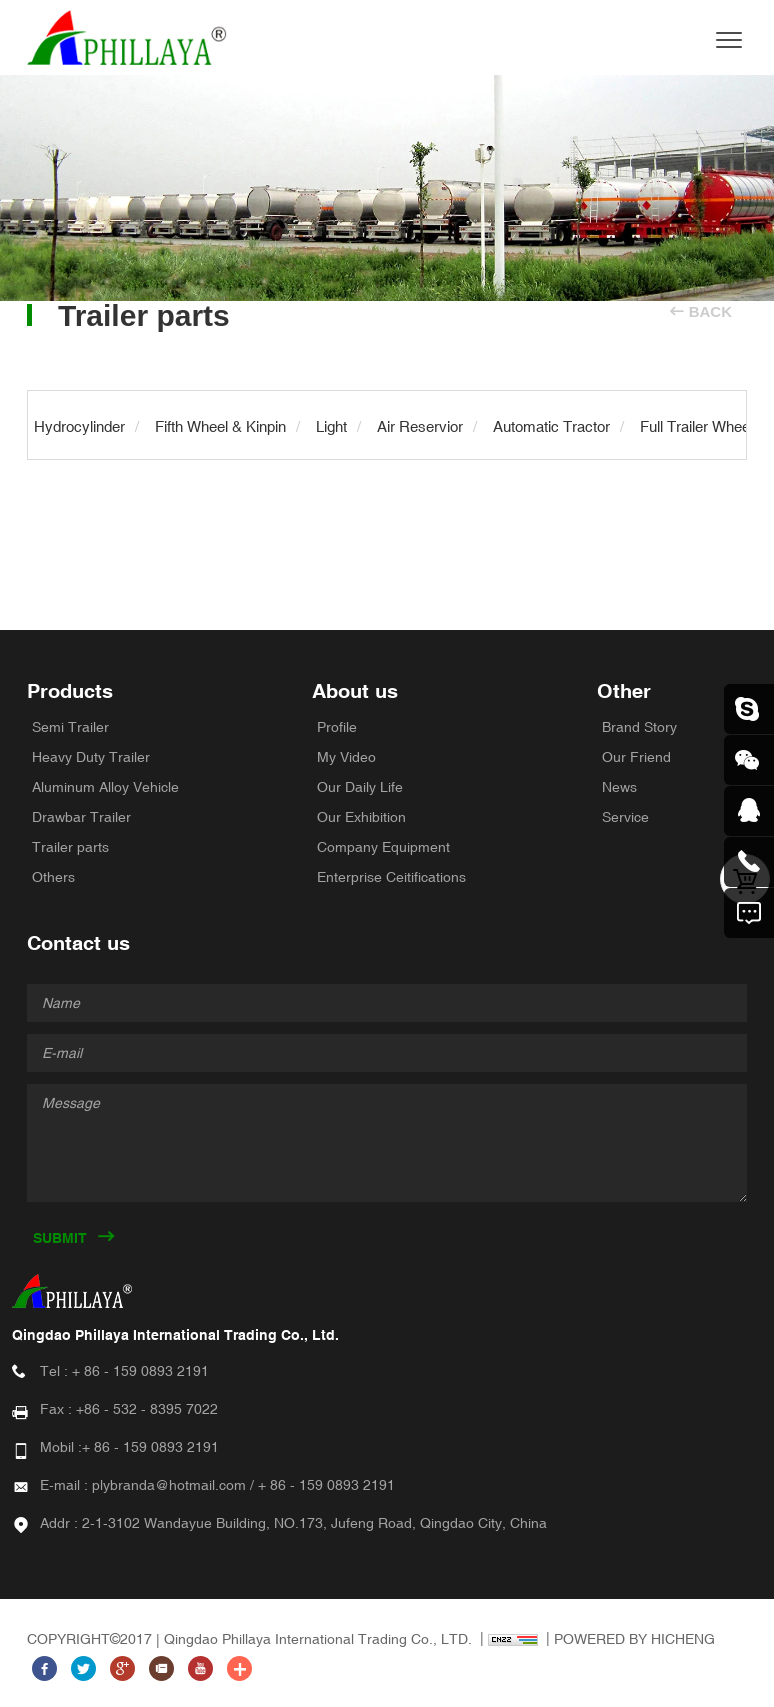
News (619, 787)
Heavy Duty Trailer (91, 757)
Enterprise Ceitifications (391, 877)
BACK (710, 311)
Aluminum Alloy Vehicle (105, 787)
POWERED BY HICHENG (634, 1639)
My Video (346, 757)
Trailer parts (70, 847)
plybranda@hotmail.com (169, 1485)
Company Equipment (383, 847)
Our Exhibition (361, 817)
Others (53, 877)
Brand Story (639, 727)
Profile (337, 727)
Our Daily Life (360, 787)
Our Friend (636, 757)
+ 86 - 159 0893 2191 (140, 1371)
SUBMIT (60, 1238)
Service (625, 817)
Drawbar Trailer (81, 817)
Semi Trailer (70, 727)
